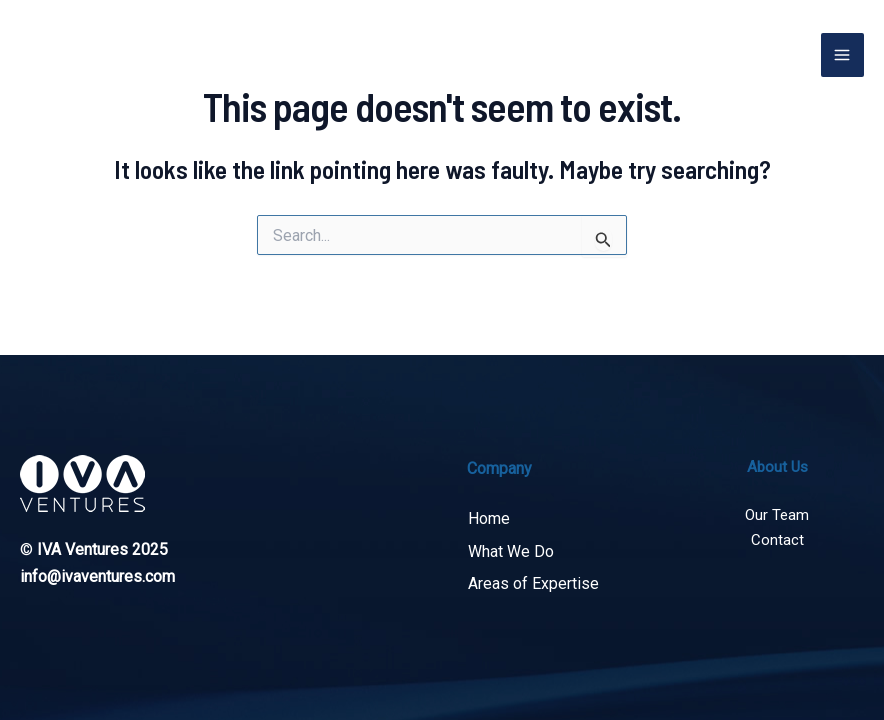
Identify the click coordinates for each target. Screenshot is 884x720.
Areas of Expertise (532, 583)
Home (488, 519)
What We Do (510, 551)
